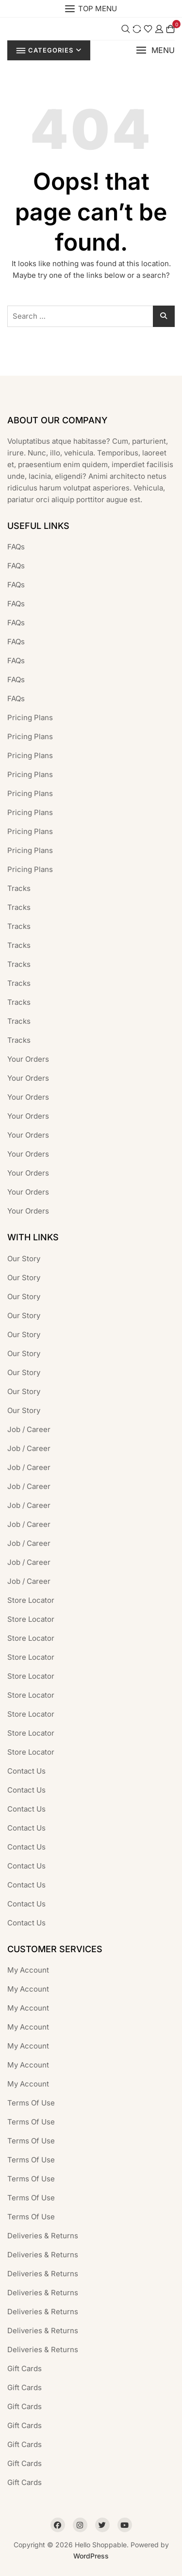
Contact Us (26, 1771)
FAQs (16, 546)
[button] (155, 50)
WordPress (91, 2556)
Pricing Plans (30, 717)
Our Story (23, 1258)
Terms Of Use (31, 2102)
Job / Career (28, 1429)
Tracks (19, 888)
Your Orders (28, 1059)
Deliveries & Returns (42, 2235)
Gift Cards (24, 2368)
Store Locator (30, 1600)
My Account (28, 1970)
